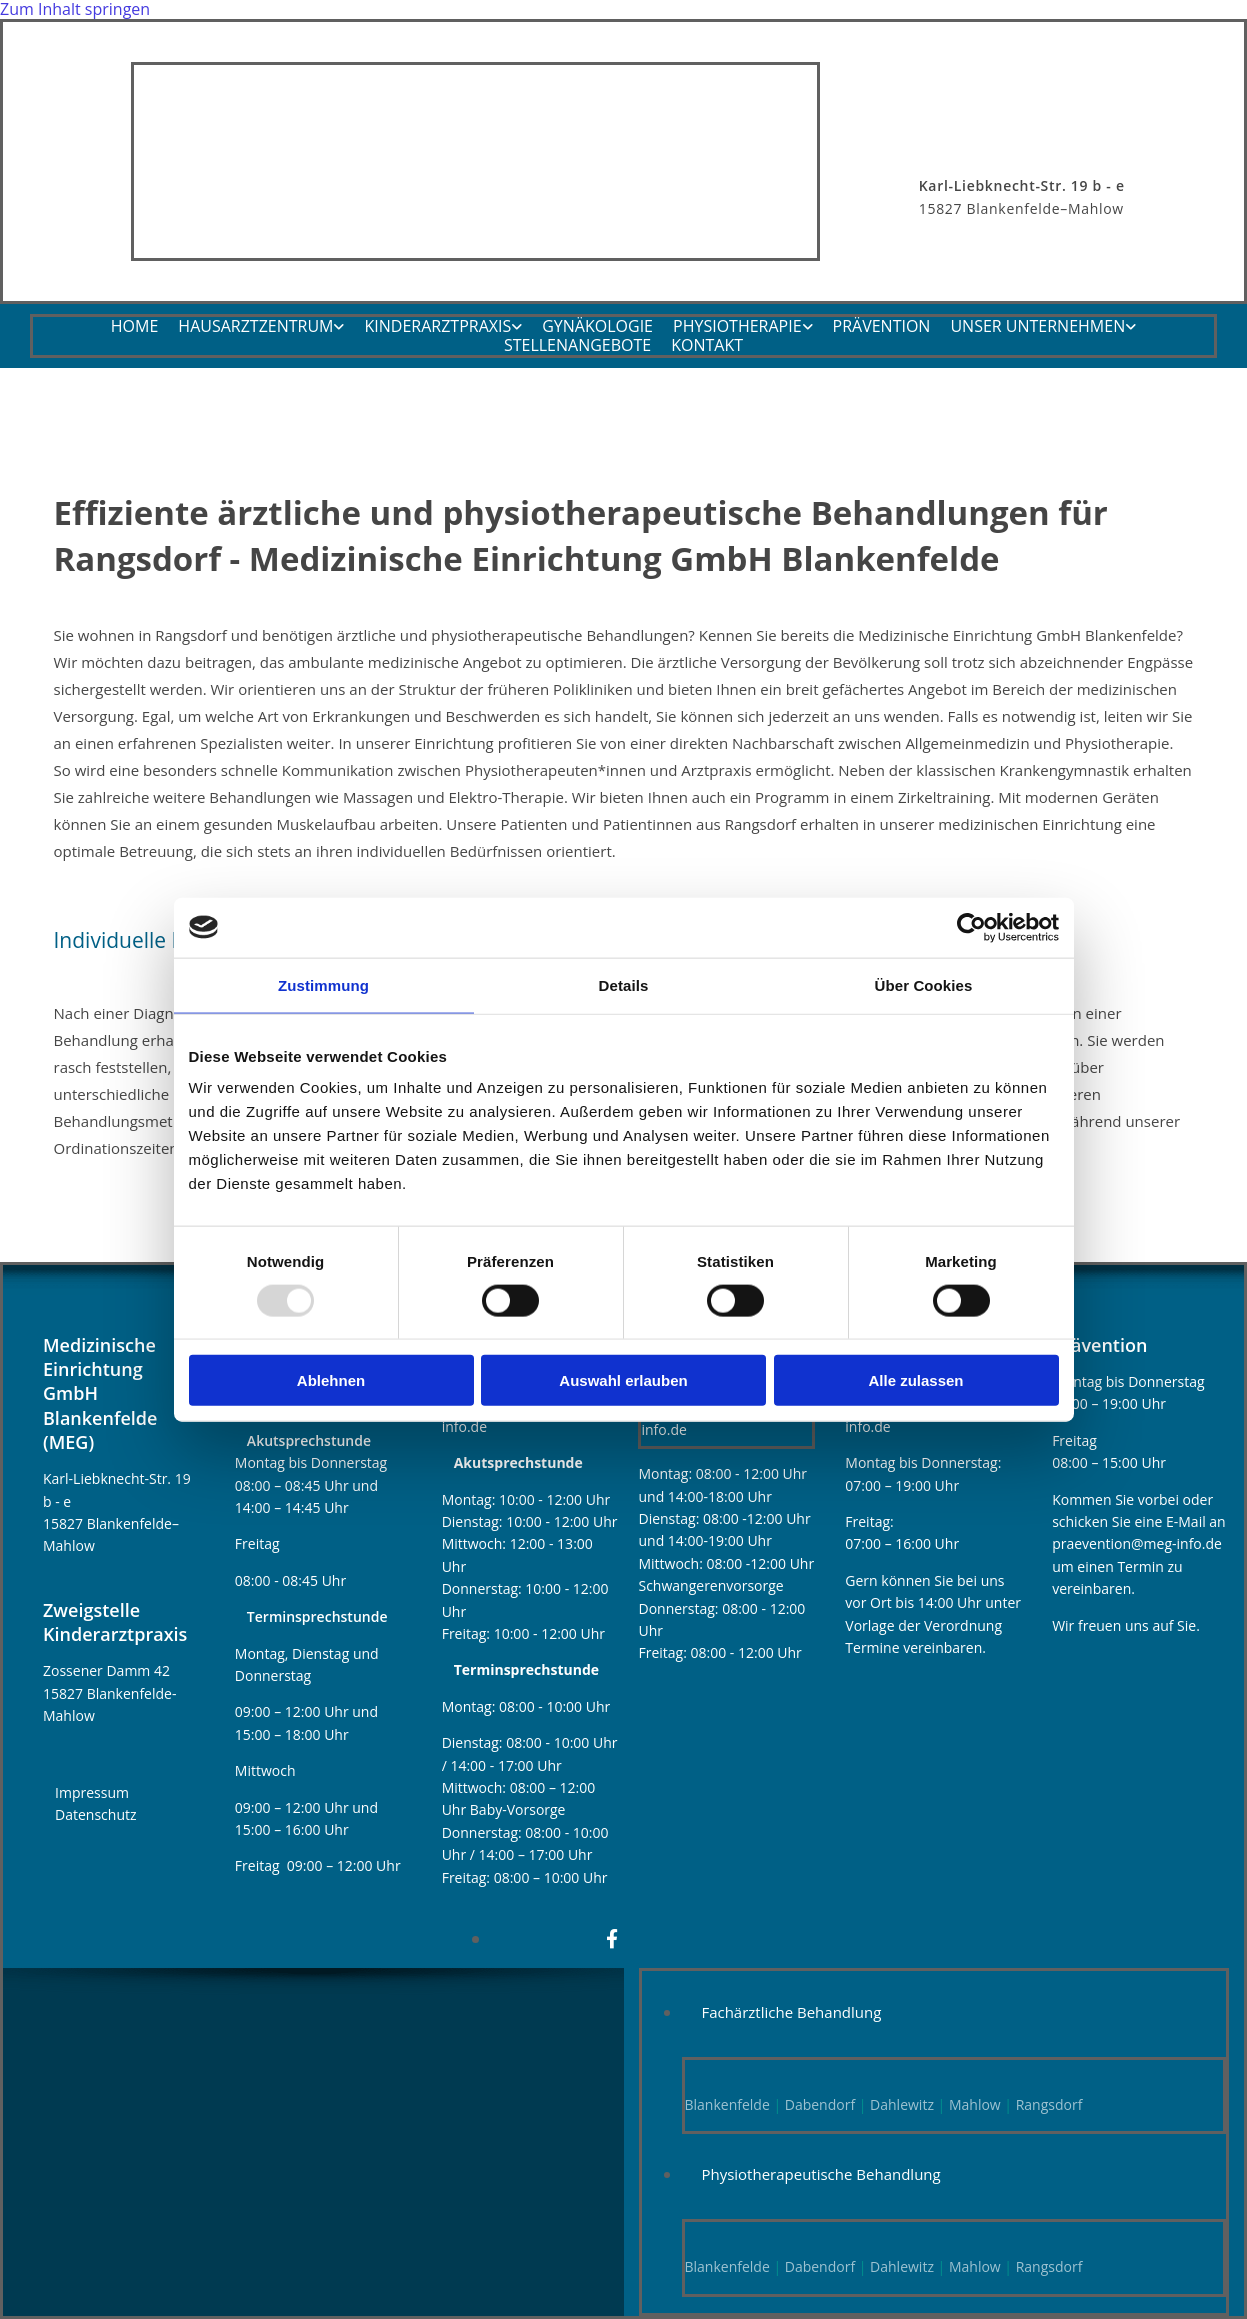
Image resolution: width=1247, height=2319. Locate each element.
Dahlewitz (902, 2104)
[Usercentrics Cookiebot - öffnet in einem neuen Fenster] (971, 927)
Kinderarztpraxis (437, 328)
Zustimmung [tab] (323, 984)
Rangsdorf (1049, 2104)
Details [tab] (624, 984)
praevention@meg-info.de (1137, 1543)
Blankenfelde (727, 2104)
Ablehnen (331, 1380)
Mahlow (972, 2104)
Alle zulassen (915, 1380)
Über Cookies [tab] (924, 984)
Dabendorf (820, 2104)
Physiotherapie (737, 328)
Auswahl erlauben (623, 1380)
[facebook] (612, 1939)
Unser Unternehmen (1037, 328)
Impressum (92, 1792)
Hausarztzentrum (255, 328)
